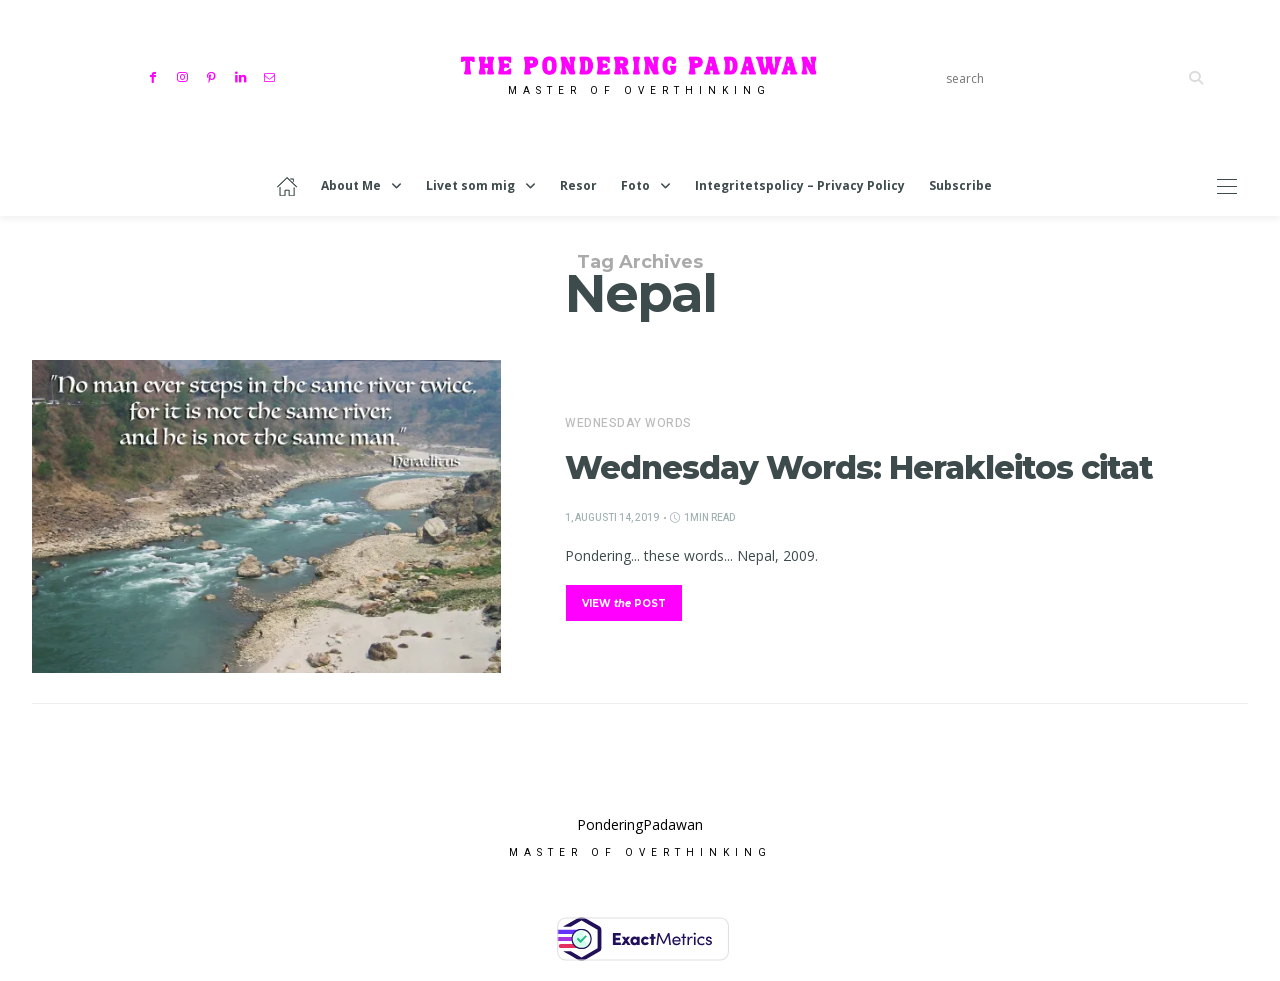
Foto (635, 185)
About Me (351, 185)
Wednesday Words (628, 423)
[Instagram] (184, 75)
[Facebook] (155, 75)
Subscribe (960, 185)
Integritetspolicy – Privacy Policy (800, 185)
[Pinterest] (213, 75)
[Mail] (271, 75)
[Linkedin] (242, 75)
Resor (578, 185)
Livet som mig (470, 185)
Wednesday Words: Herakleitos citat (859, 467)
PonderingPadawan (640, 829)
